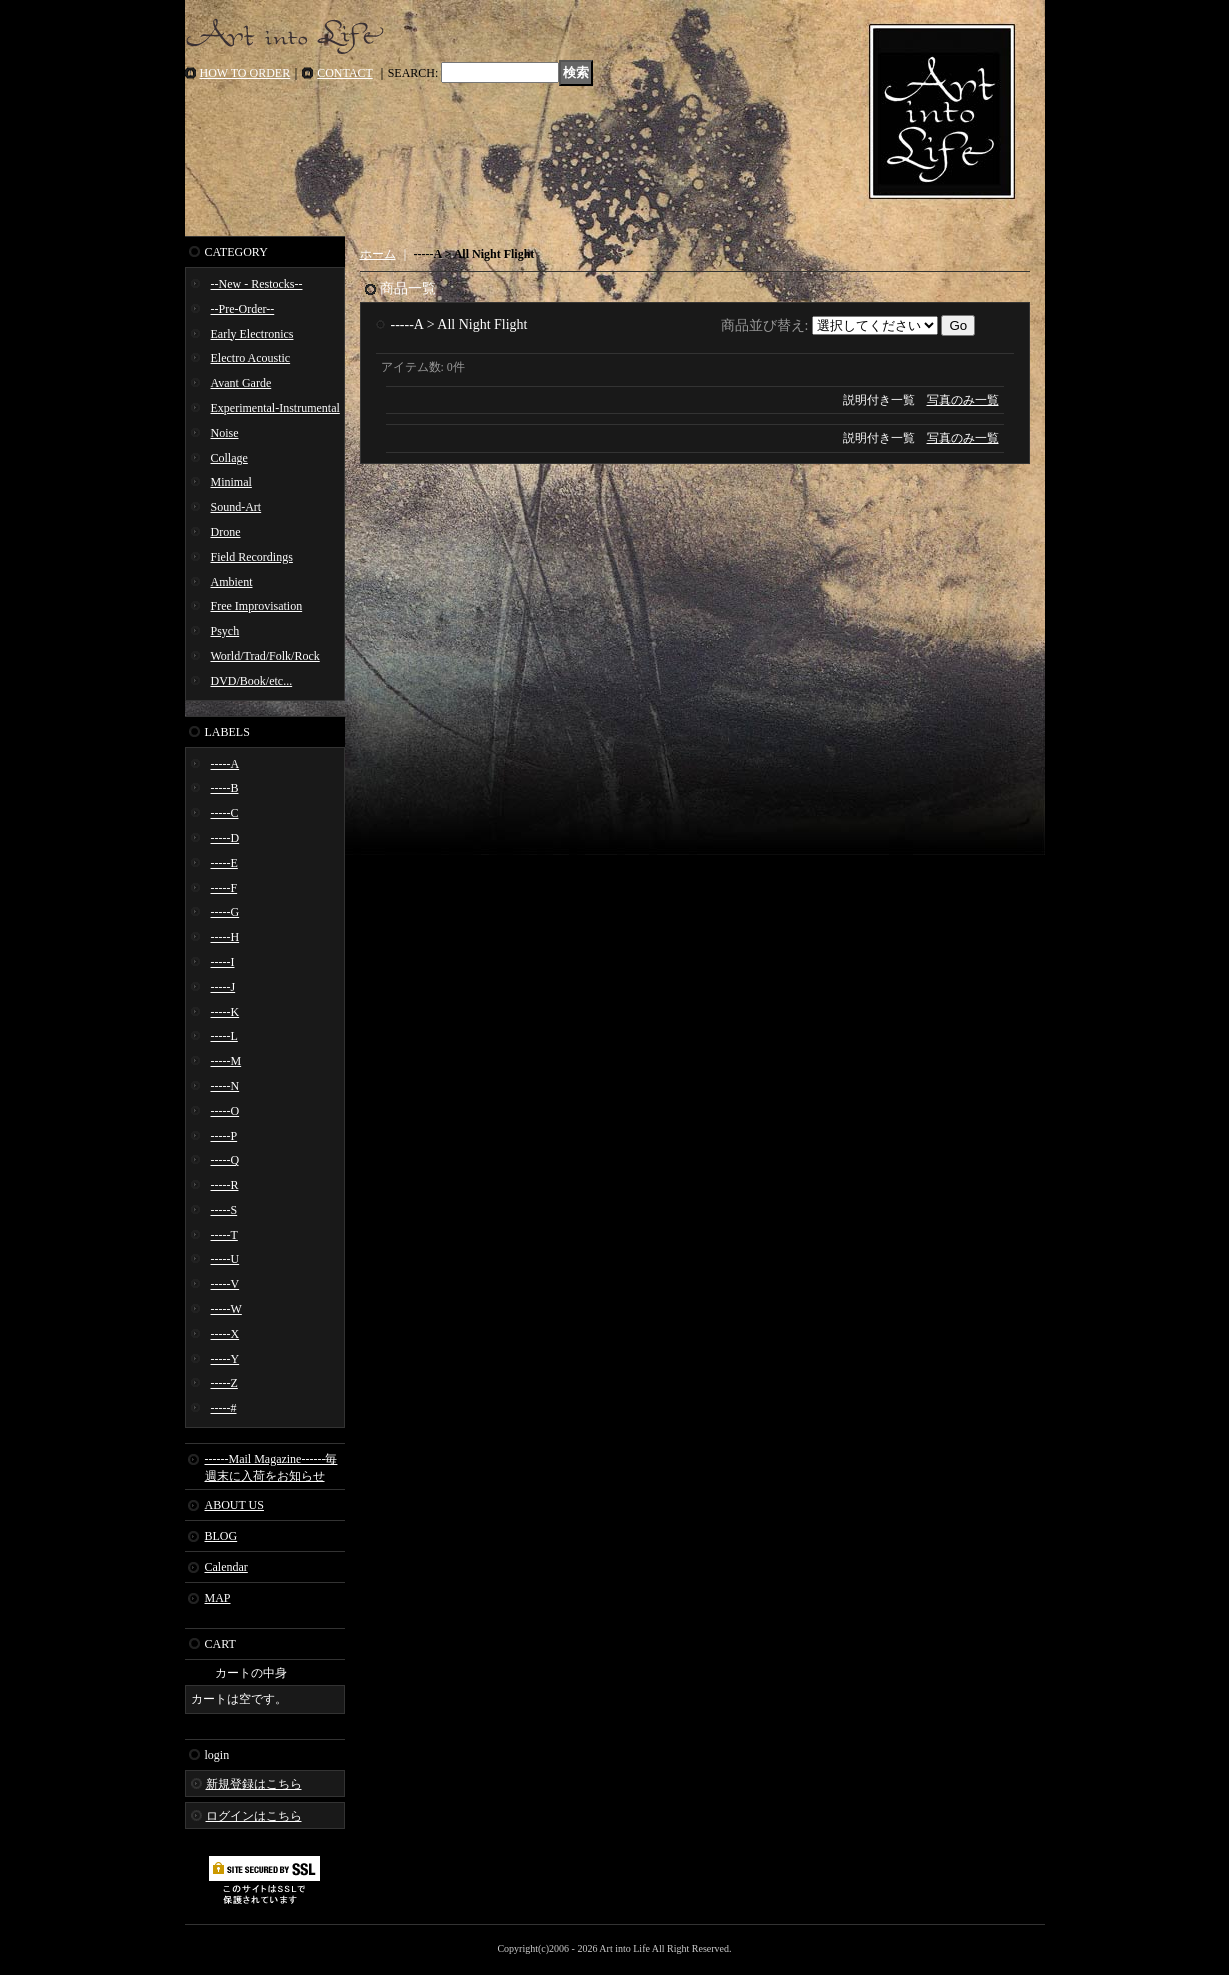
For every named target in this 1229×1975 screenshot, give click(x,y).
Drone (226, 532)
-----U (225, 1259)
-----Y (225, 1359)
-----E (224, 863)
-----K (225, 1012)
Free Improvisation (257, 606)
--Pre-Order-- (243, 309)
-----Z (224, 1383)
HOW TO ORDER (245, 73)
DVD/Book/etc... (252, 681)
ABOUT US (234, 1505)
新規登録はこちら (254, 1784)
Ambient (232, 582)
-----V (225, 1284)
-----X (225, 1334)
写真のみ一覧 (963, 400)
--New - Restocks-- (257, 284)
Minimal (231, 482)
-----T (224, 1235)
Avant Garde (241, 383)
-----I (223, 962)
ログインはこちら (254, 1816)
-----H (225, 937)
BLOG (221, 1536)
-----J (223, 987)
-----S (224, 1210)
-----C (225, 813)
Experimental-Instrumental (275, 408)
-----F (224, 888)
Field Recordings (252, 557)
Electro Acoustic (251, 358)
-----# (224, 1408)
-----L (224, 1036)
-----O (225, 1111)
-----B (225, 788)
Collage (229, 458)
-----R (225, 1185)
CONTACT (345, 73)
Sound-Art (236, 507)
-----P (224, 1136)
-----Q (225, 1160)
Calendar (226, 1567)
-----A (225, 764)
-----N (225, 1086)
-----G (225, 912)
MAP (218, 1598)
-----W (226, 1309)
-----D (225, 838)
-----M (226, 1061)
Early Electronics (252, 334)
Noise (225, 433)
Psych (225, 631)
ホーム (378, 254)
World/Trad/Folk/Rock (265, 656)
